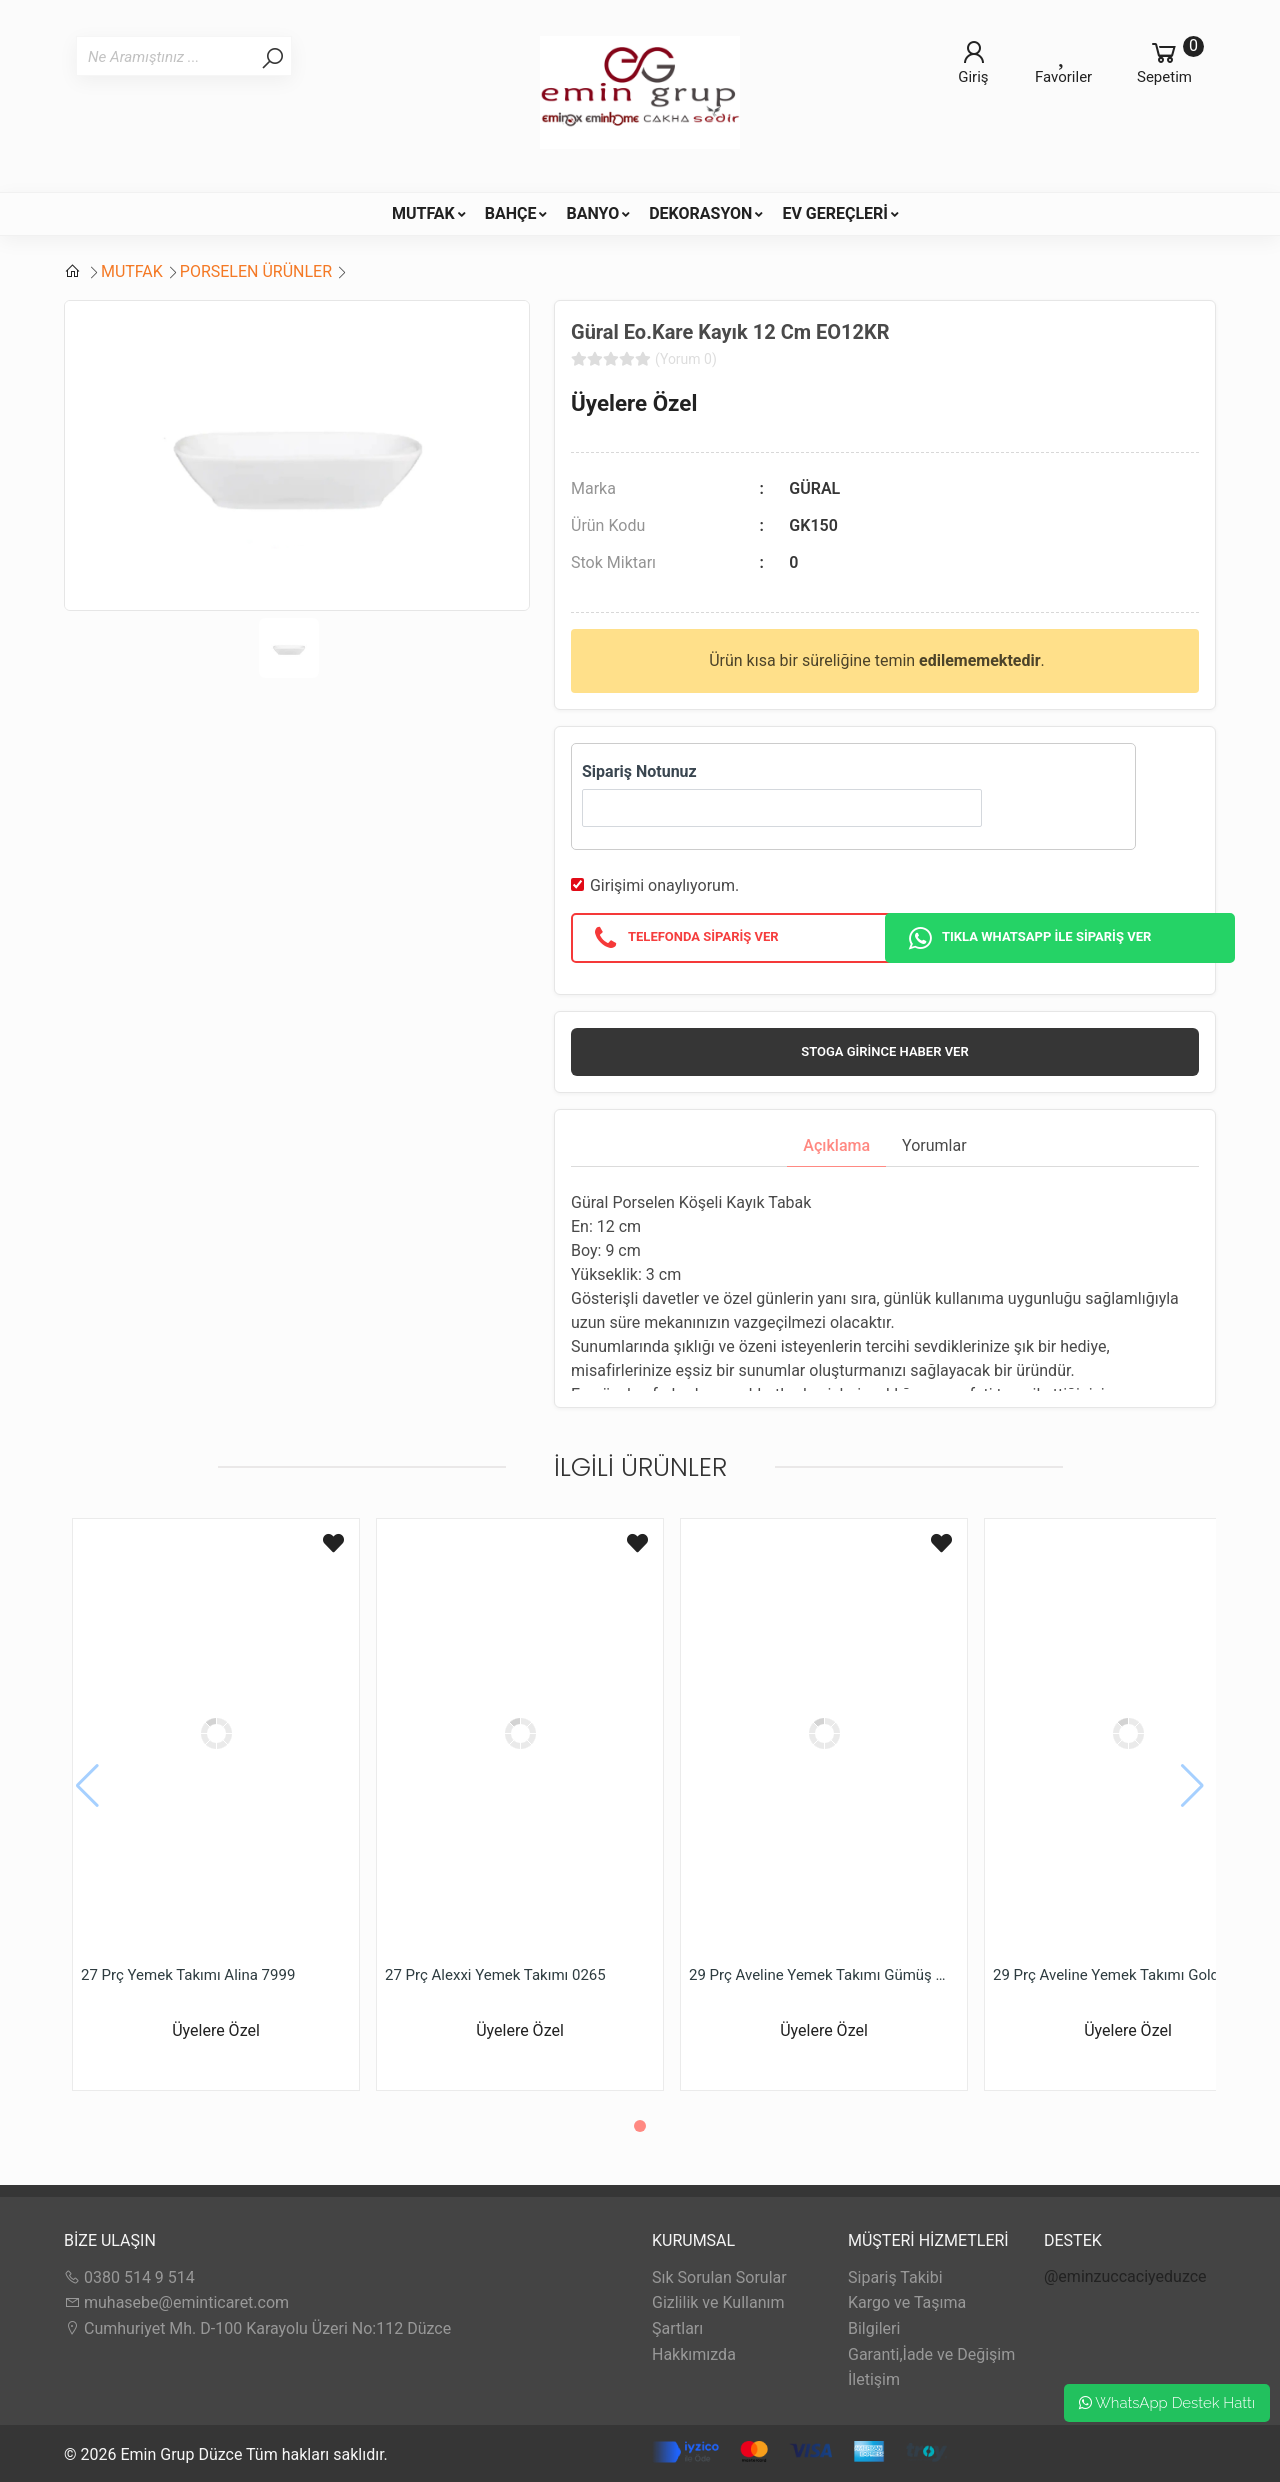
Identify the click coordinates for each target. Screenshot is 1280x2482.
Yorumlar (934, 1145)
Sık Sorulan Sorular (719, 2277)
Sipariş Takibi (895, 2277)
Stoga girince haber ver (884, 1051)
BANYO (592, 213)
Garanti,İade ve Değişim (931, 2354)
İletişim (874, 2379)
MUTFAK (423, 213)
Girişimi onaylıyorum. (664, 885)
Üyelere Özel (634, 403)
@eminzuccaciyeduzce (1125, 2276)
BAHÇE (511, 213)
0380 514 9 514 (129, 2277)
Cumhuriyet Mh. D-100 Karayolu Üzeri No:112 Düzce (257, 2328)
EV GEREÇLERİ (835, 213)
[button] (640, 2126)
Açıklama (836, 1145)
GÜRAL (814, 488)
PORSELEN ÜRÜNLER (256, 271)
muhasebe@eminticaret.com (176, 2302)
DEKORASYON (700, 213)
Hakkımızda (694, 2354)
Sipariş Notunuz (639, 771)
